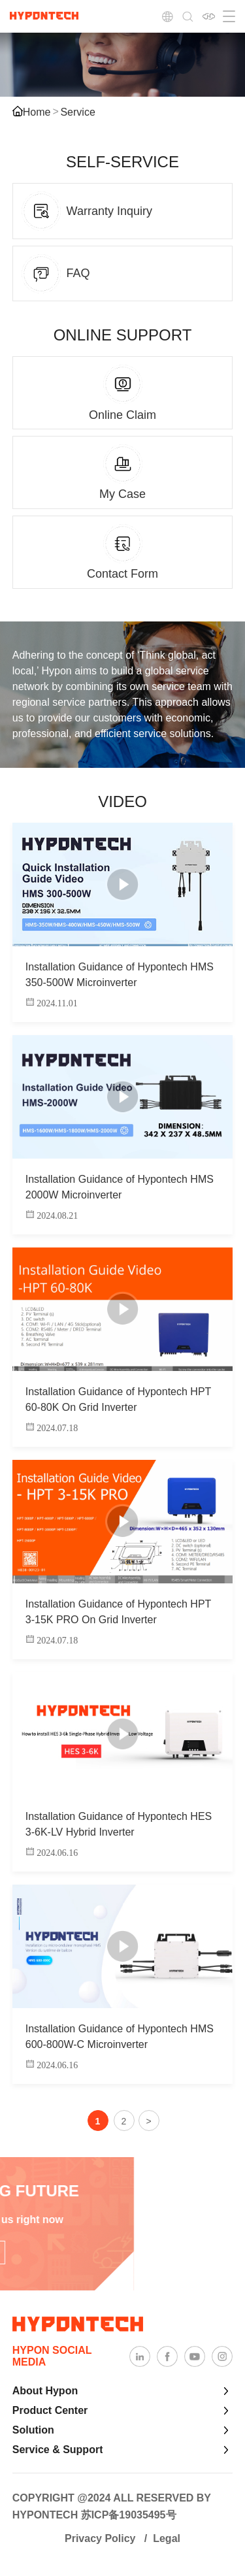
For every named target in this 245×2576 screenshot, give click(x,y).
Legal (166, 2538)
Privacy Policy (100, 2538)
